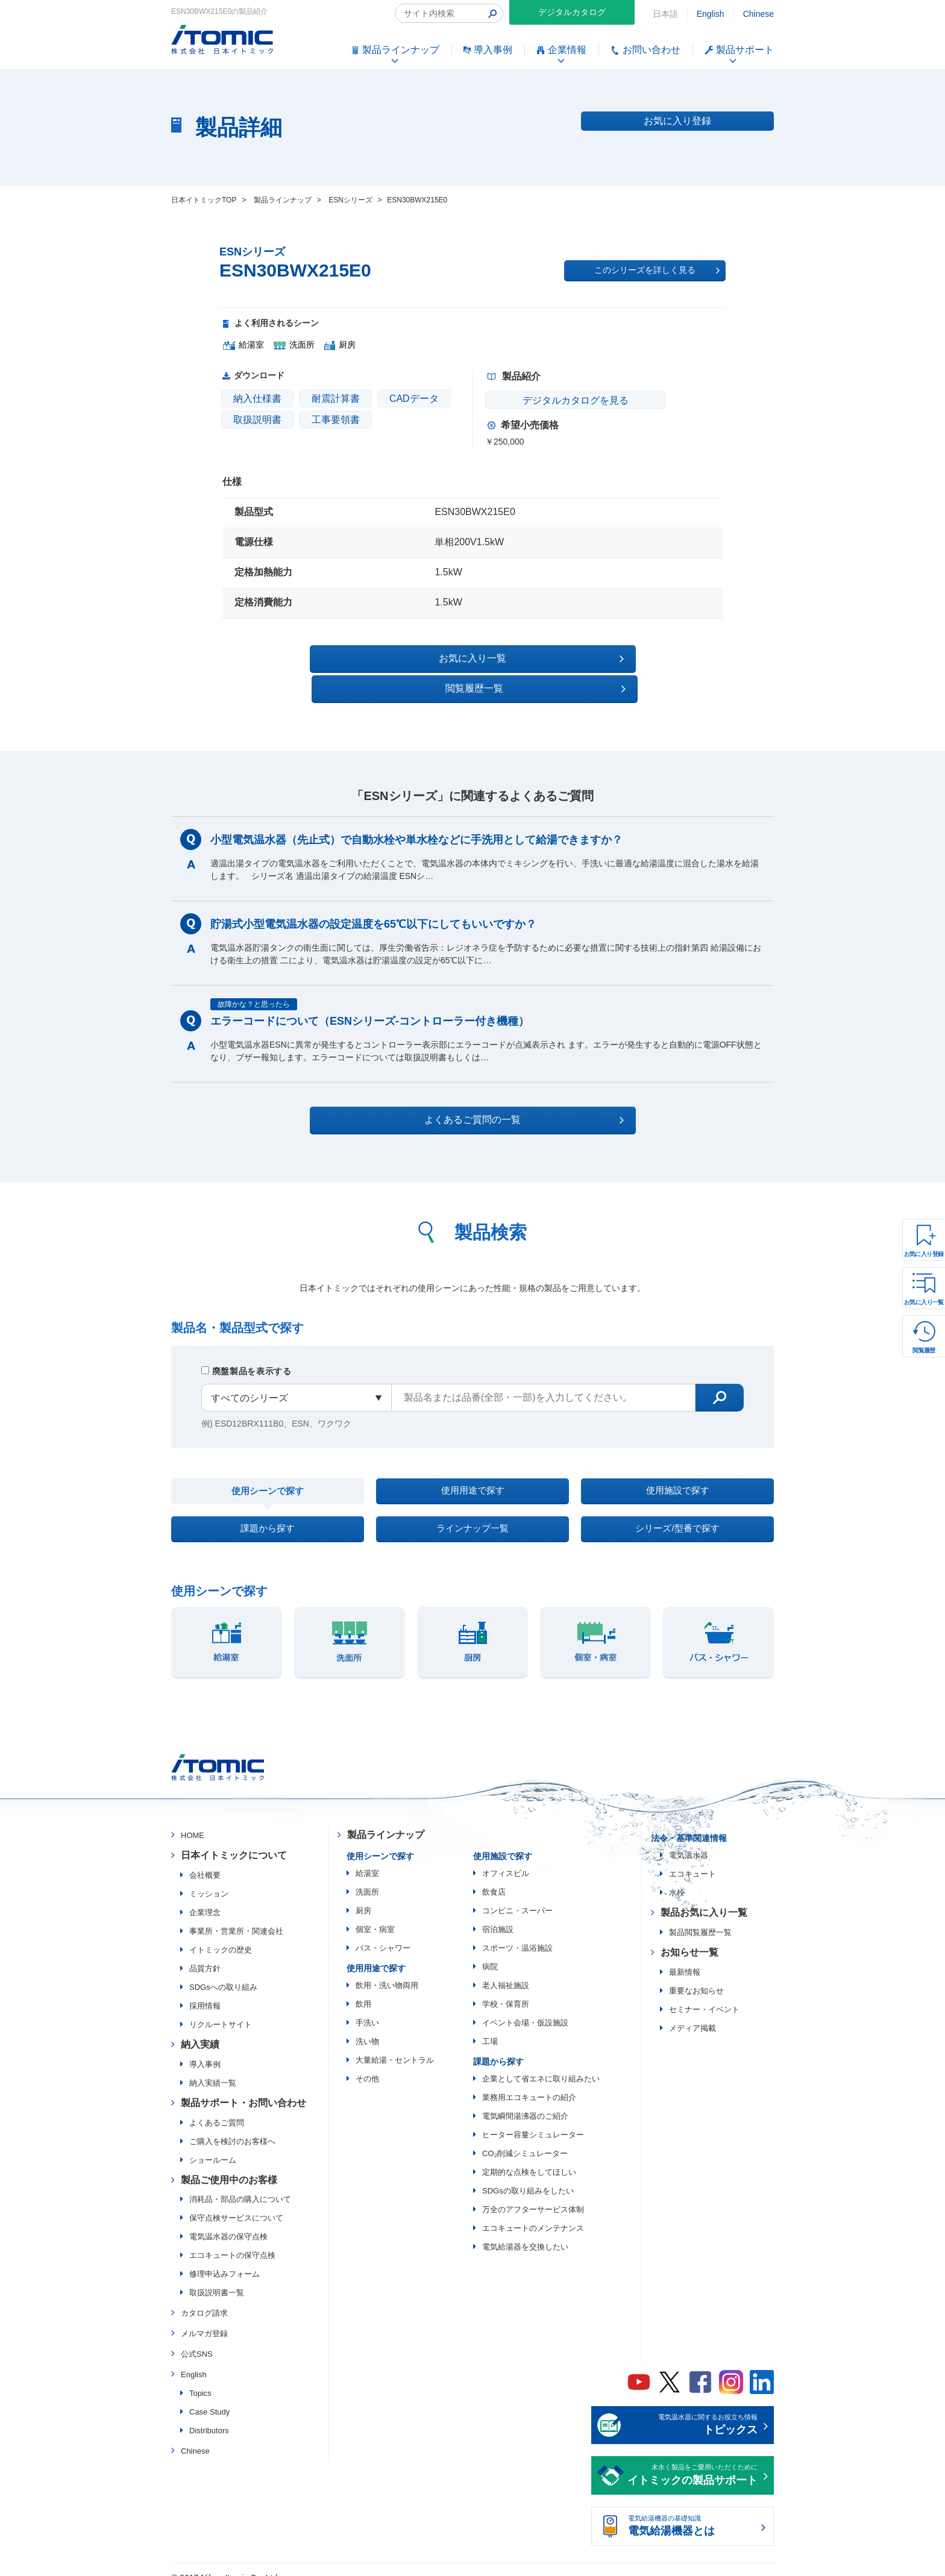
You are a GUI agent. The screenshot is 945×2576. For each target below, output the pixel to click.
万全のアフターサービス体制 (533, 2194)
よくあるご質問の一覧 (483, 1090)
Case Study (209, 2396)
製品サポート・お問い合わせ (243, 2088)
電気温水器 (688, 1840)
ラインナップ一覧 (472, 1510)
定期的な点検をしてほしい (529, 2157)
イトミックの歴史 (220, 1935)
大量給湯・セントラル (395, 2045)
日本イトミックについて (234, 1841)
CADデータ (414, 398)
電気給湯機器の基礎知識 (692, 2512)
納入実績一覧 (212, 2068)
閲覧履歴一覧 (577, 658)
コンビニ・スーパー (517, 1896)
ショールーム (212, 2144)
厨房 (363, 1896)
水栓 (677, 1878)
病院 (490, 1952)
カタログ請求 (204, 2298)
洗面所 (367, 1877)
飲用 (363, 1989)
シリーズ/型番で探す (677, 1510)
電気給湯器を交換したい (525, 2232)
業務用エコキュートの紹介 (529, 2082)
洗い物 (367, 2026)
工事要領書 (336, 419)
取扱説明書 (257, 419)
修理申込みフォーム (224, 2259)
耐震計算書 (336, 398)
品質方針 (205, 1954)
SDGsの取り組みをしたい (528, 2176)
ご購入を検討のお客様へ (232, 2126)
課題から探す (268, 1510)
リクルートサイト (220, 2010)
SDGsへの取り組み (223, 1972)
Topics (200, 2378)
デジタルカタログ (572, 12)
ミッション (208, 1879)
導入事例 (205, 2049)
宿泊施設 (497, 1914)
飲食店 (494, 1877)
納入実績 (200, 2030)
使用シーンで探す (267, 1465)
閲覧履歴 (923, 1350)
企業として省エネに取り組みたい (541, 2064)
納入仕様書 (257, 398)
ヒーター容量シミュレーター (533, 2120)
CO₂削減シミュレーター (525, 2138)
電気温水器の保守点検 (228, 2222)
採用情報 (205, 1991)
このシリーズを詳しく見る (657, 270)
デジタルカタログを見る (557, 400)
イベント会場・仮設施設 (525, 2008)
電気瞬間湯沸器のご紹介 (525, 2101)
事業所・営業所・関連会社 (236, 1916)
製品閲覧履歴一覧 (700, 1917)
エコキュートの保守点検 (232, 2240)
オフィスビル (505, 1858)
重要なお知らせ (696, 1976)
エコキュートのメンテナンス (533, 2213)
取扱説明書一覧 (216, 2278)
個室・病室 (375, 1914)
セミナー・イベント (704, 1994)
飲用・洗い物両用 (387, 1970)
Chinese (758, 14)
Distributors (209, 2415)
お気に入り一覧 (924, 1302)
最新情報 (684, 1957)
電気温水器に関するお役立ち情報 (692, 2411)
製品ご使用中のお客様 (229, 2165)
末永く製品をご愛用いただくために (692, 2461)
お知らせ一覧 (689, 1938)
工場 (490, 2026)
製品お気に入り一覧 (704, 1898)
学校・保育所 (505, 1989)
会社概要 (205, 1860)
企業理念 (205, 1897)
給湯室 (367, 1858)
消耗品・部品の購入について (240, 2184)
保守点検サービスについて (236, 2203)
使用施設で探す (677, 1464)
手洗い (367, 2008)
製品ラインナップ (385, 1820)
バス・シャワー (383, 1933)
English (710, 14)
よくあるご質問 (216, 2107)
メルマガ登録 (204, 2319)
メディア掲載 (692, 2013)
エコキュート (692, 1859)
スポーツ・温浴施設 (517, 1933)
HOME (192, 1820)
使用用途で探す (472, 1464)
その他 (367, 2064)
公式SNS (197, 2339)
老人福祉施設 (505, 1970)
